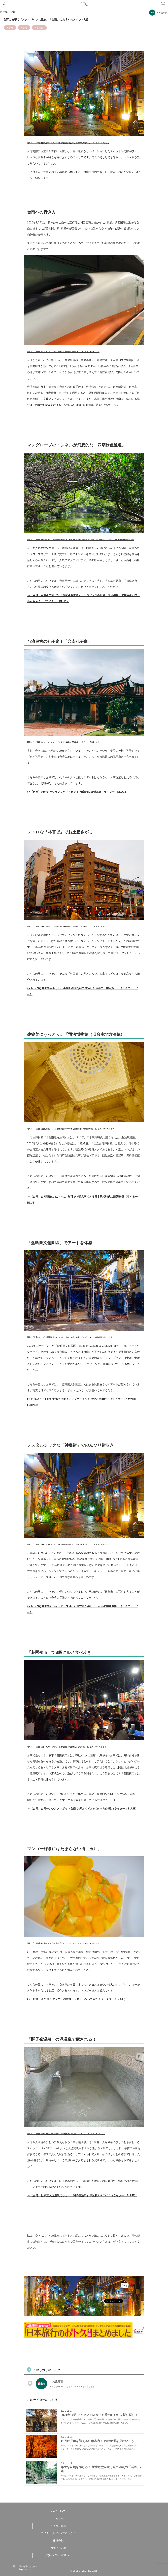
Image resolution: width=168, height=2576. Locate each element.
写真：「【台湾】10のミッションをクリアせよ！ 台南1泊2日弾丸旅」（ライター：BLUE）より (63, 352)
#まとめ (39, 27)
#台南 (24, 27)
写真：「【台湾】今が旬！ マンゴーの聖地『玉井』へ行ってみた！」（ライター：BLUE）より (63, 1943)
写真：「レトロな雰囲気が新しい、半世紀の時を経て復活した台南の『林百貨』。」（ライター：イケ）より (68, 926)
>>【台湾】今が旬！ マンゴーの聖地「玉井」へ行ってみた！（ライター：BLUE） (77, 1999)
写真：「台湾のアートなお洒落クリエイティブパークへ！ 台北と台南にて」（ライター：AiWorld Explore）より (70, 1337)
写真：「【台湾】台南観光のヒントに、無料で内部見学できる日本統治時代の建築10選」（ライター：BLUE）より (70, 1129)
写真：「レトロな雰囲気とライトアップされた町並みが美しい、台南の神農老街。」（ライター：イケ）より (68, 143)
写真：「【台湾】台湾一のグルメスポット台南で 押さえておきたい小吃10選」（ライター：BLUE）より (66, 1747)
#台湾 (10, 27)
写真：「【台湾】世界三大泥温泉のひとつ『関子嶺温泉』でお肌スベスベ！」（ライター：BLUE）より (66, 2134)
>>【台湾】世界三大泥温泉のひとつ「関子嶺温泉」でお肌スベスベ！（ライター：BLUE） (82, 2195)
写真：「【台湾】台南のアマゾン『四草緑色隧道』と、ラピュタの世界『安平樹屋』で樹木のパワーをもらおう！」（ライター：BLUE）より (80, 540)
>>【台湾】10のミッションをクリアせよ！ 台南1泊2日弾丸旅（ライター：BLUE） (77, 791)
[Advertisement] (85, 2352)
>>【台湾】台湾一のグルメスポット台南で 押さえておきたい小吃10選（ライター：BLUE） (82, 1808)
